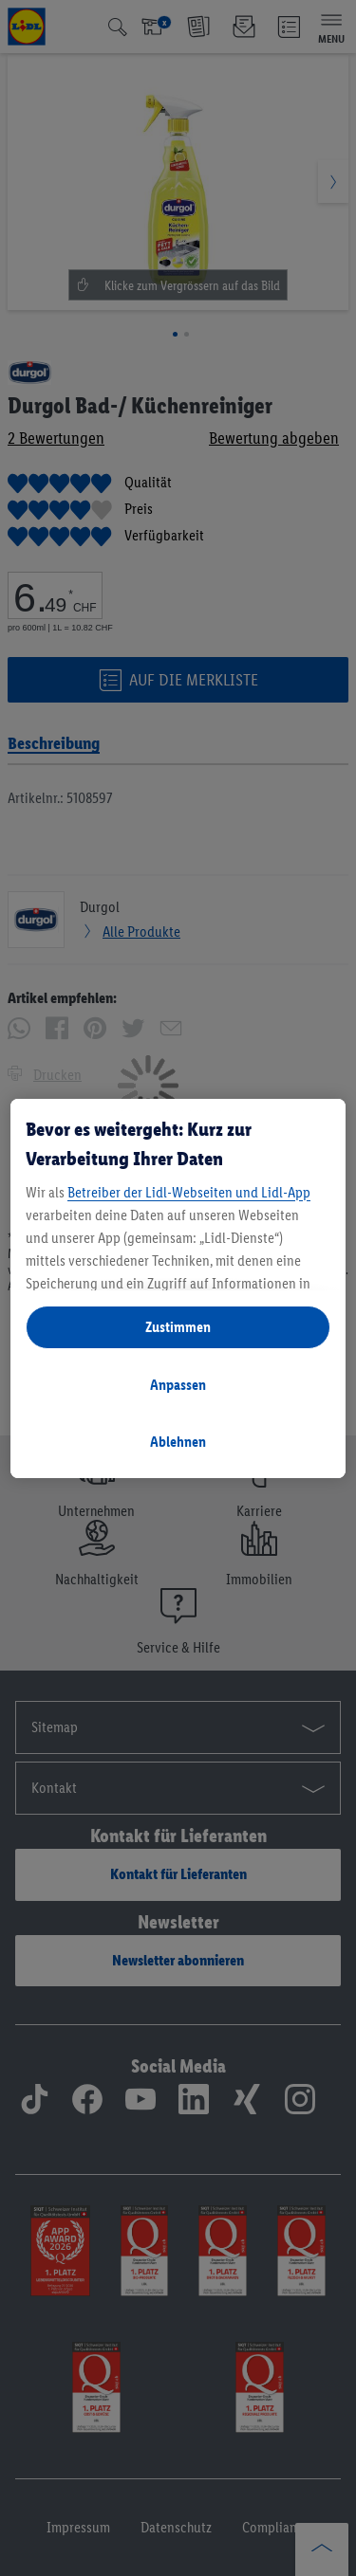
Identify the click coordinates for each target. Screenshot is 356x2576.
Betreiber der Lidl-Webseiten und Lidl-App (188, 1192)
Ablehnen (178, 1442)
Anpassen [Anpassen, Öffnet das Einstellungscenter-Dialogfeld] (178, 1385)
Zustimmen (178, 1327)
